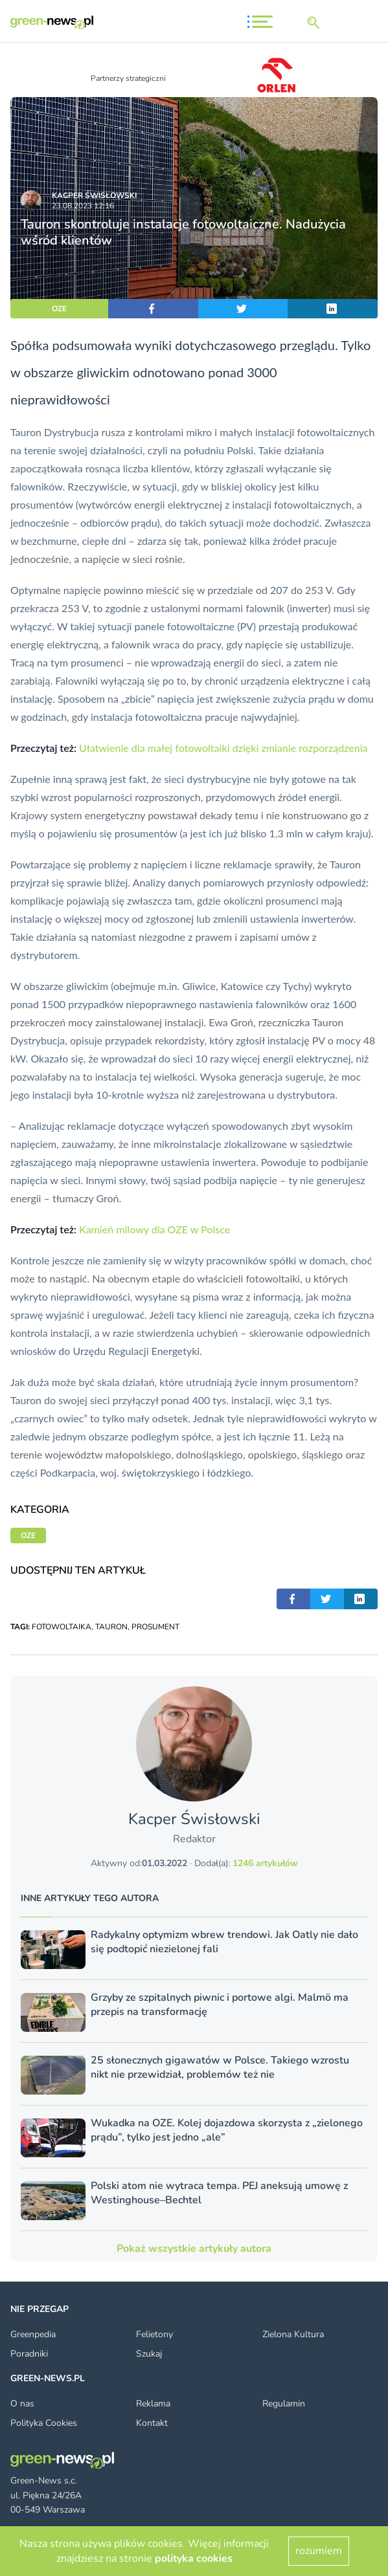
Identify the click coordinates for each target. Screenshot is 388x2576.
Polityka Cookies (43, 2423)
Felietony (154, 2334)
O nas (22, 2403)
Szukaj (149, 2354)
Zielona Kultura (293, 2334)
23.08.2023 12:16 (83, 206)
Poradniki (29, 2354)
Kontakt (152, 2423)
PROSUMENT (155, 1627)
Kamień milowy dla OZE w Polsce (154, 1229)
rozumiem (318, 2551)
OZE (59, 308)
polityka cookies (194, 2558)
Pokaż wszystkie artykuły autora (194, 2248)
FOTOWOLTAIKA (61, 1627)
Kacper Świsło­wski (94, 195)
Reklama (153, 2403)
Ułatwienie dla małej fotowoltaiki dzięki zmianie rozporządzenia (223, 748)
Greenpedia (33, 2334)
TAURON (111, 1627)
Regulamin (283, 2403)
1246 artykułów (265, 1863)
